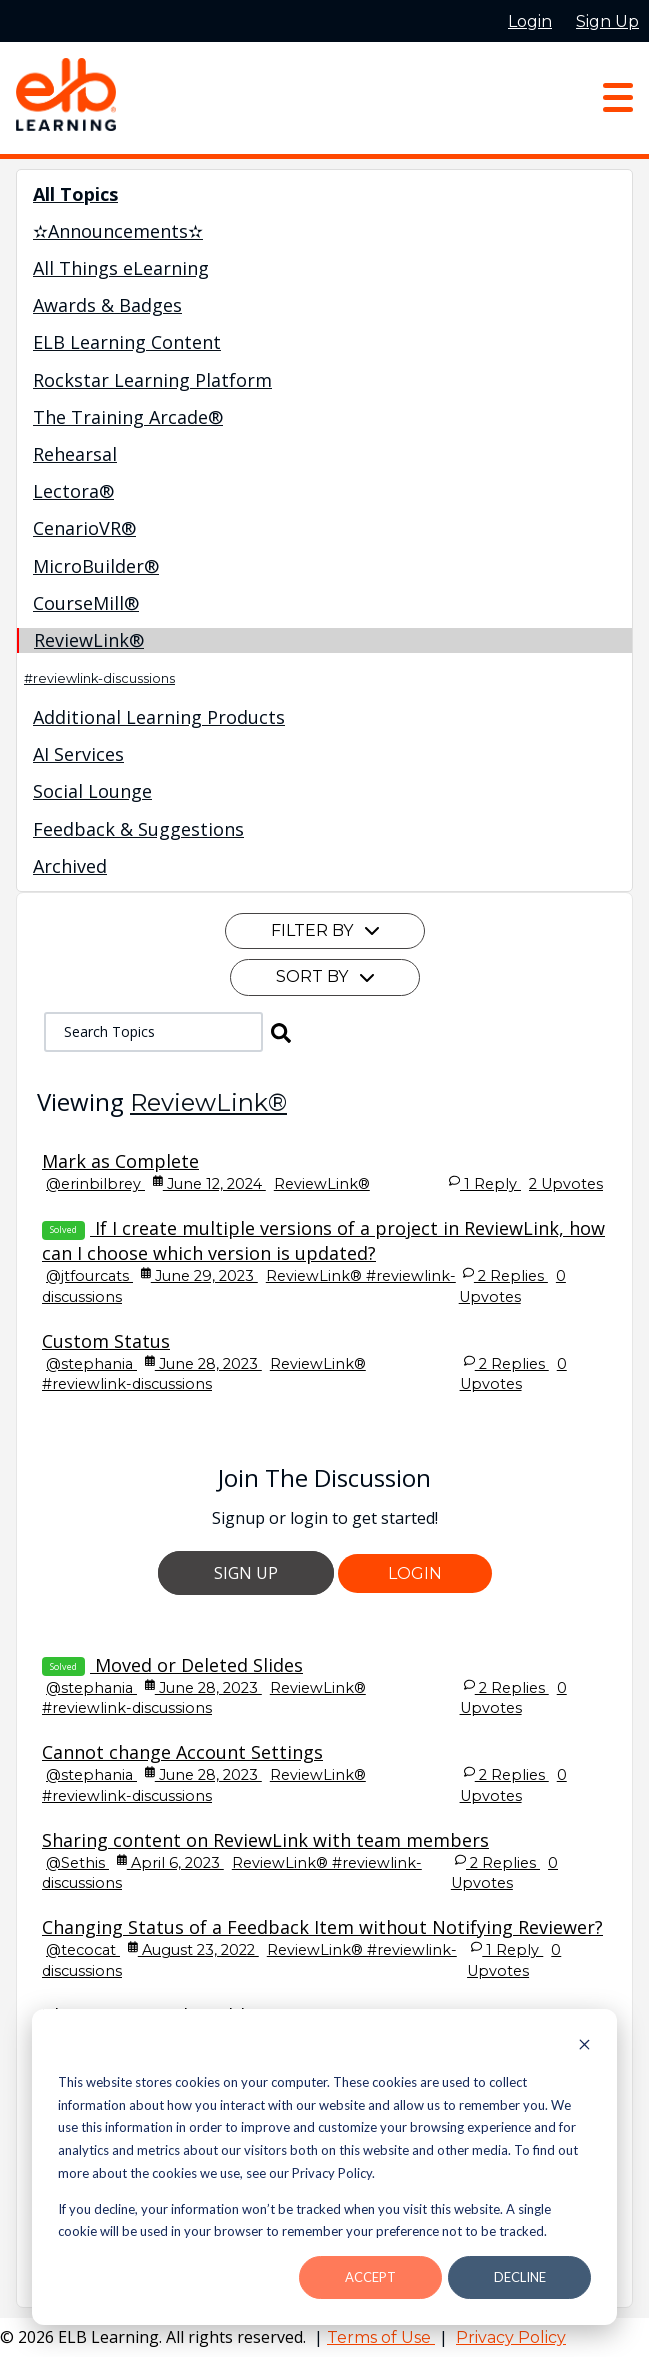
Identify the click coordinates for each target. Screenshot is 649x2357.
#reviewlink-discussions (99, 678)
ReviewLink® (208, 1102)
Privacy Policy (511, 2337)
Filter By (325, 930)
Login (415, 1573)
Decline (520, 2277)
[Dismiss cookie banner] (584, 2046)
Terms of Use (381, 2337)
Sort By (325, 976)
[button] (281, 1032)
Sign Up (246, 1573)
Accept (370, 2277)
